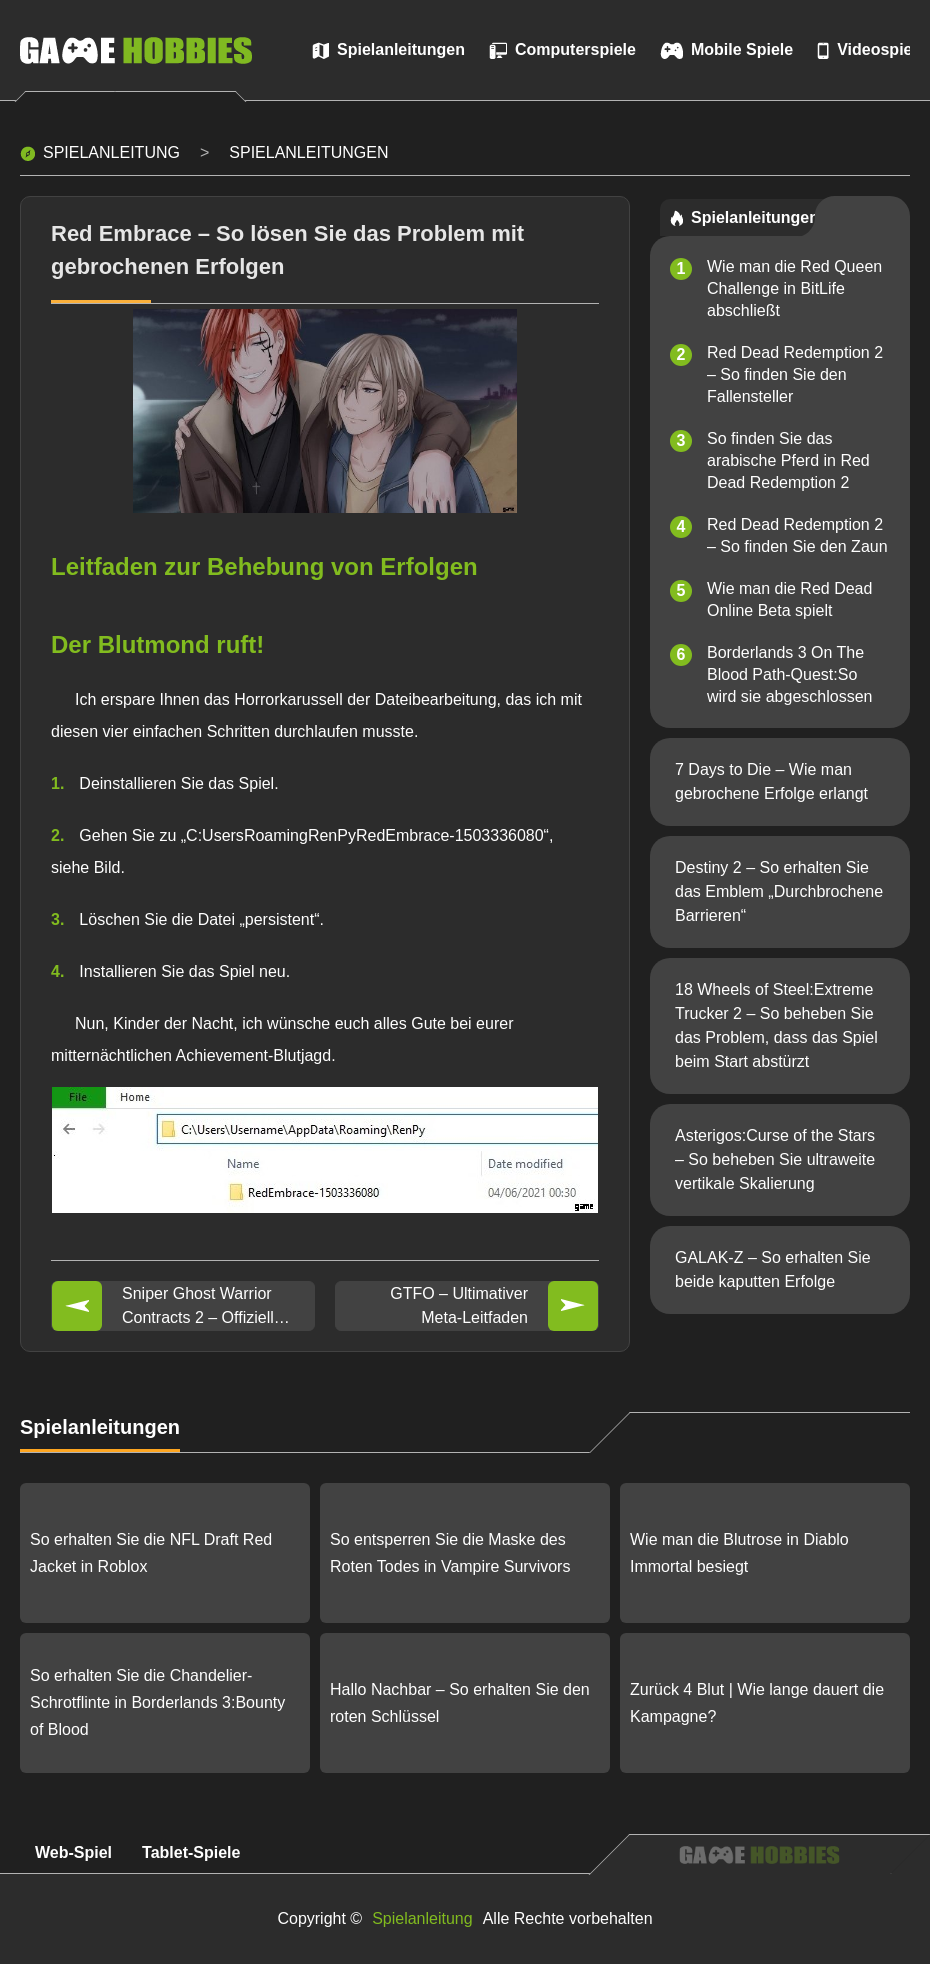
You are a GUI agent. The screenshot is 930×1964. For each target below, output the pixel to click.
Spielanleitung (111, 152)
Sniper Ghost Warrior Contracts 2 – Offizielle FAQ (202, 1307)
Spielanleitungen (308, 152)
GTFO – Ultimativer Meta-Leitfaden (459, 1305)
